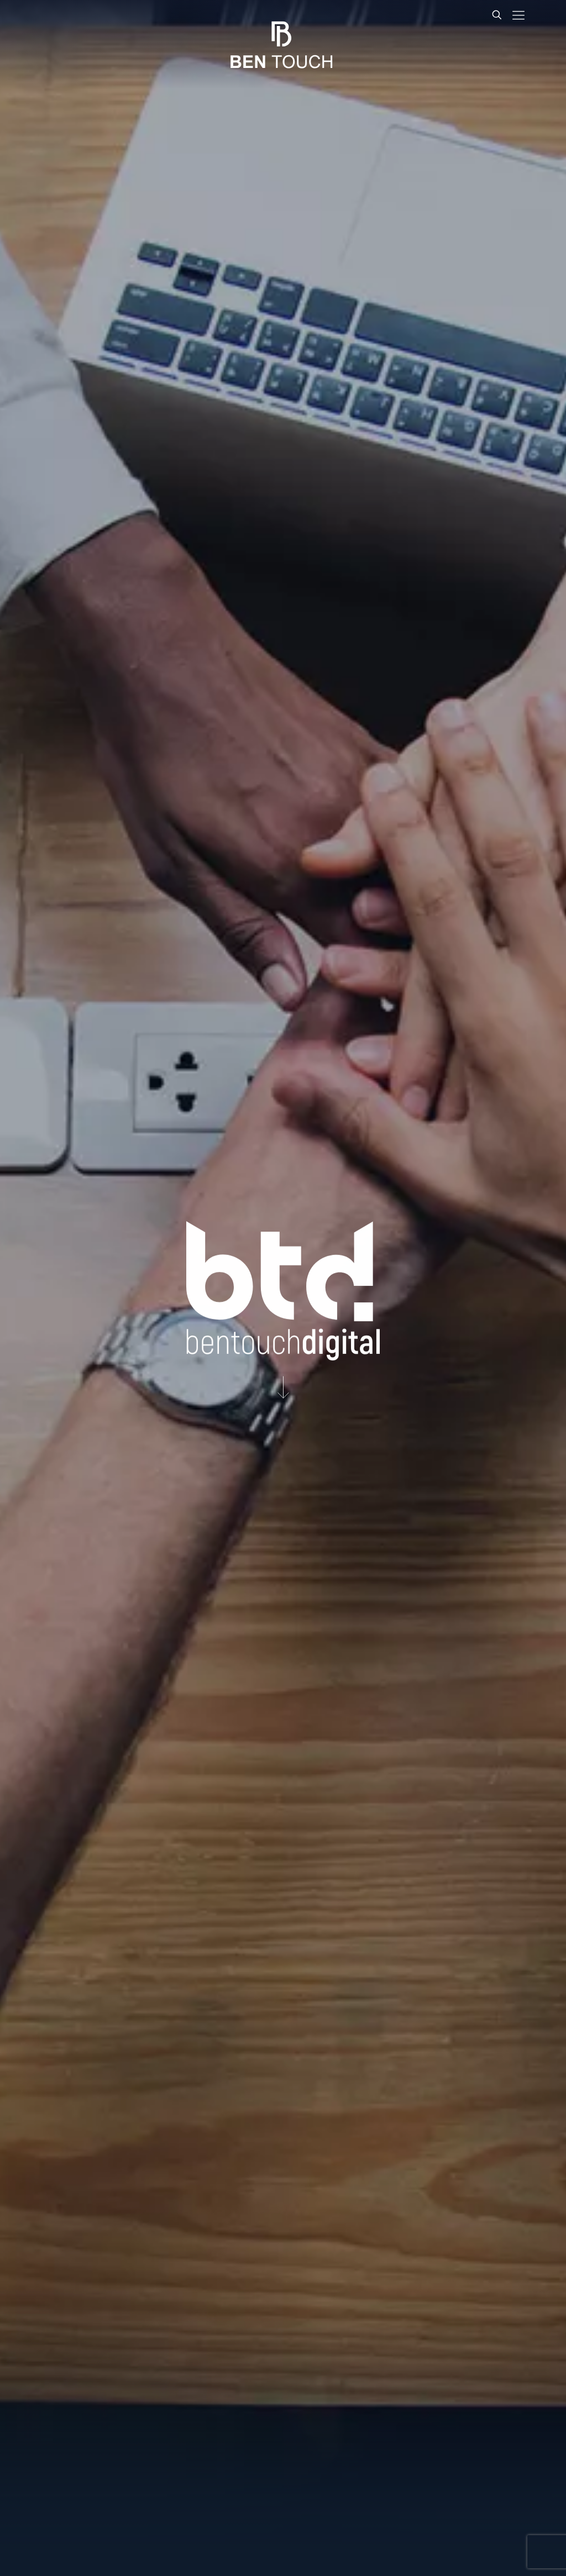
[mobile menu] (518, 15)
